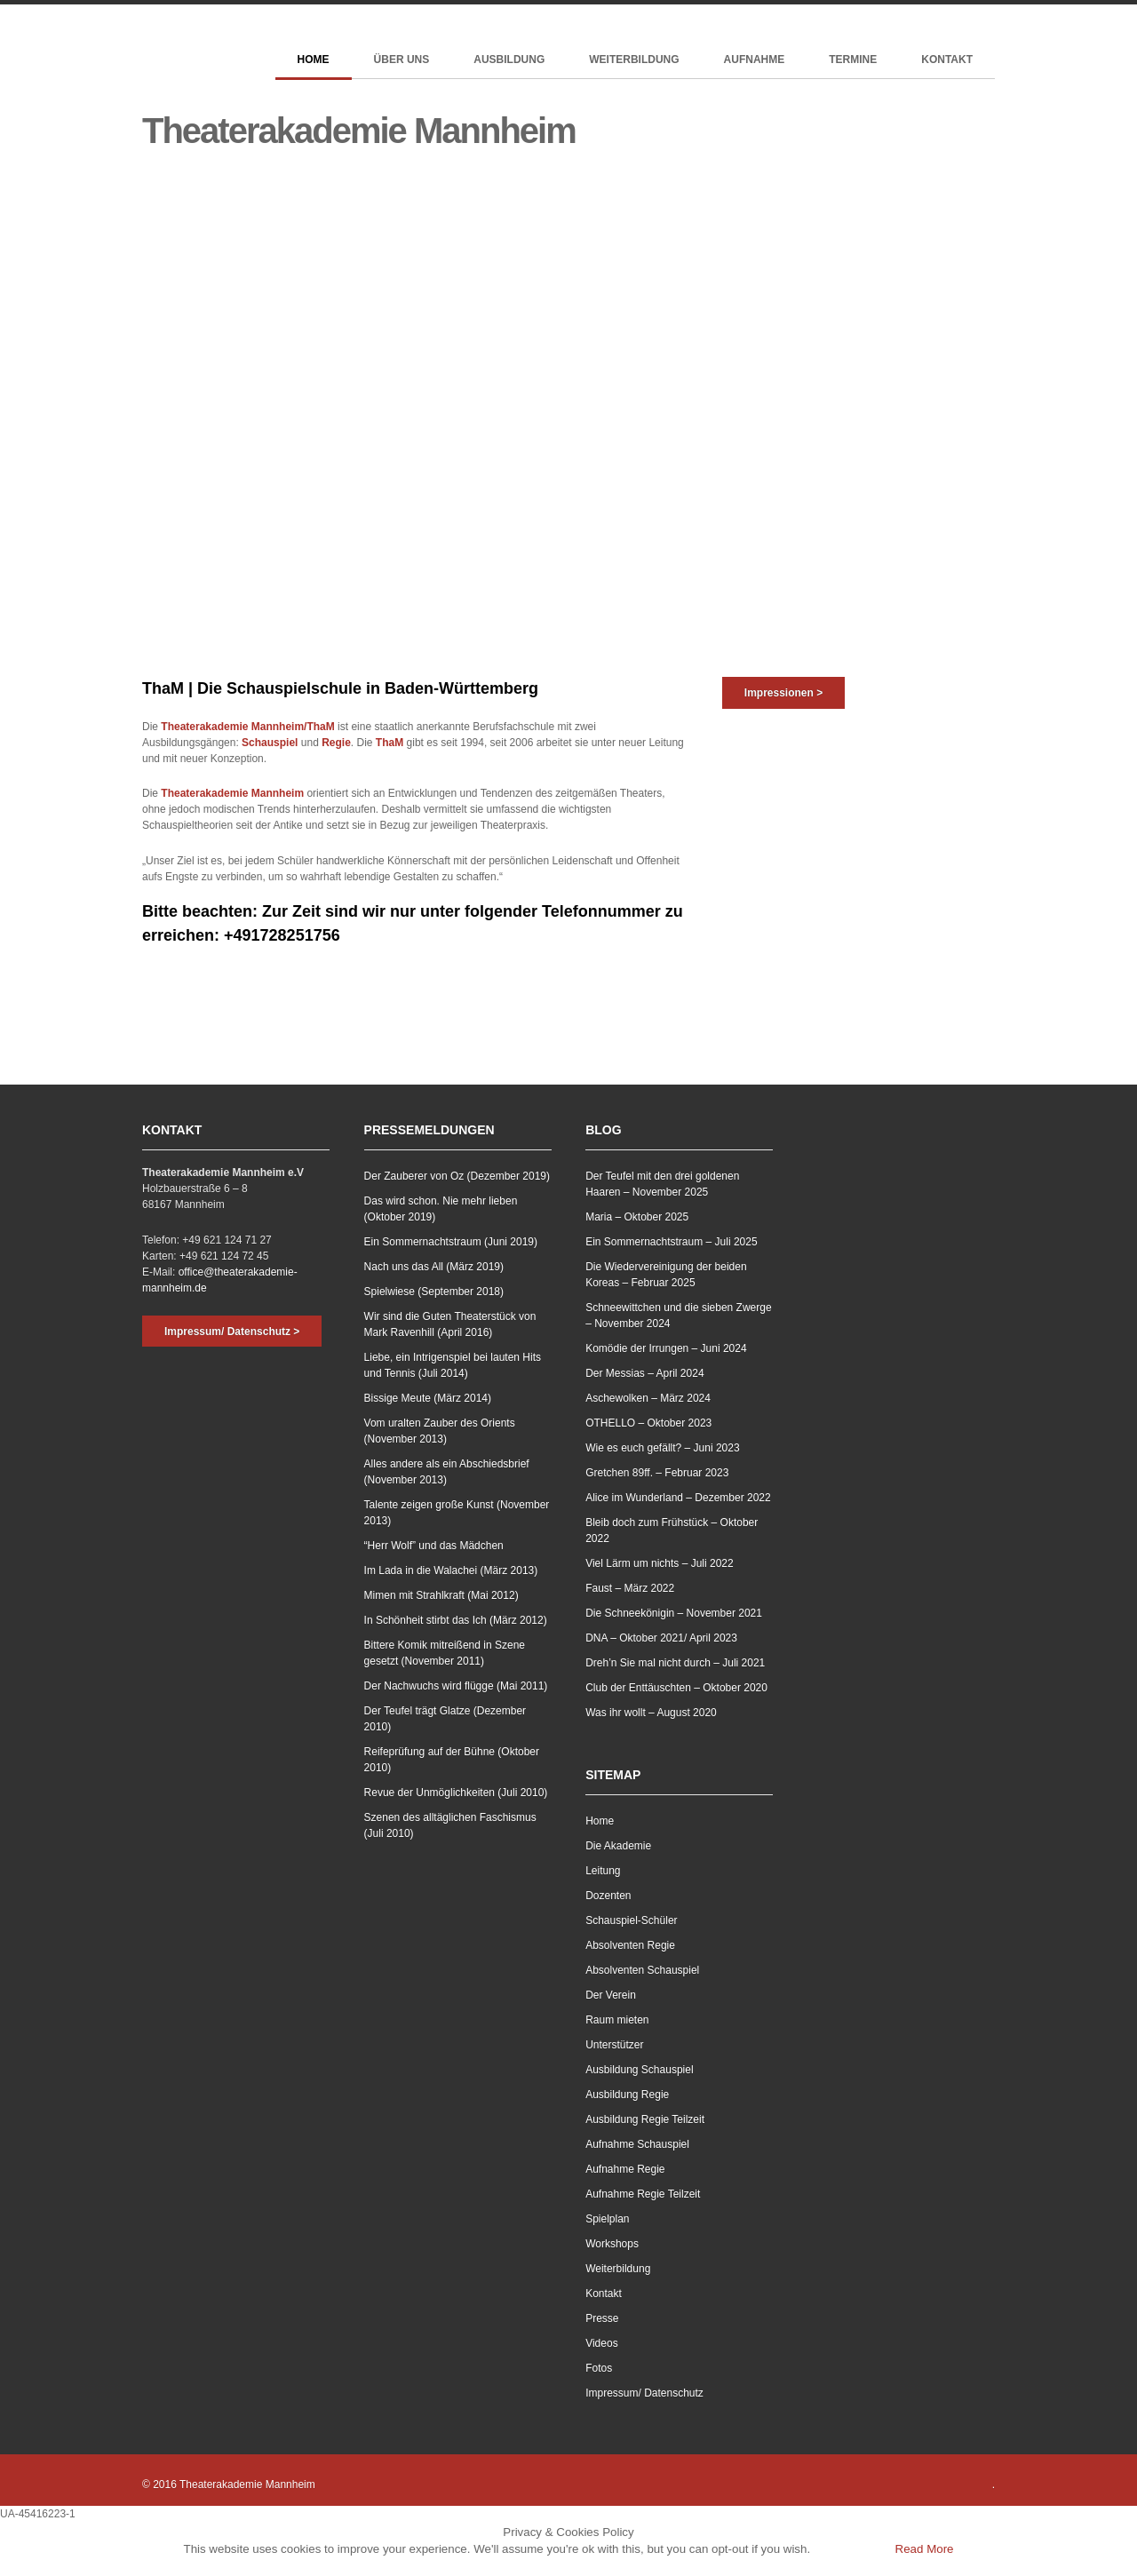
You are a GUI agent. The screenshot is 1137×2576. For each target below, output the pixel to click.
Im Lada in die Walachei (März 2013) (451, 1570)
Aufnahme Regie (624, 2169)
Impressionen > (783, 693)
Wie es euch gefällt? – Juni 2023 (662, 1448)
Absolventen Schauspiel (642, 1970)
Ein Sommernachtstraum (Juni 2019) (450, 1242)
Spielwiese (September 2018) (434, 1291)
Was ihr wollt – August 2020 (651, 1712)
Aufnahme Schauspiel (637, 2144)
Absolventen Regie (630, 1945)
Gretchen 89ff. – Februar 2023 (656, 1473)
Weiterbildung (634, 59)
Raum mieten (616, 2020)
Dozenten (608, 1895)
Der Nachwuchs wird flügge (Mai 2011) (456, 1686)
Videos (601, 2343)
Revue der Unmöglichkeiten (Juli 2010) (456, 1792)
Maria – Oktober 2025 (636, 1217)
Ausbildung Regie (627, 2094)
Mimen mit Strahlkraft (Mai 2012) (441, 1595)
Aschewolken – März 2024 (648, 1398)
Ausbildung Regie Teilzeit (644, 2119)
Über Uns (402, 59)
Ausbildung (509, 59)
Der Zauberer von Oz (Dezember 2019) (457, 1176)
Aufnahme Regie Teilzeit (642, 2194)
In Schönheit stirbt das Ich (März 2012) (455, 1620)
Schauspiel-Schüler (631, 1920)
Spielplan (607, 2219)
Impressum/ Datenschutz (644, 2393)
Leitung (602, 1870)
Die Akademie (618, 1846)
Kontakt (947, 59)
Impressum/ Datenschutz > (231, 1331)
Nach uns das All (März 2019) (434, 1266)
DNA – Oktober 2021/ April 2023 (661, 1638)
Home (314, 59)
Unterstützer (614, 2045)
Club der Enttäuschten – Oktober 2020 (676, 1688)
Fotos (598, 2368)
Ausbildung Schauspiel (639, 2069)
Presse (601, 2318)
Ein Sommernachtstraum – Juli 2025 (671, 1242)
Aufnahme (754, 59)
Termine (853, 59)
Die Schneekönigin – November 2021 (673, 1613)
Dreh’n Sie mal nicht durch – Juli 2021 (675, 1663)
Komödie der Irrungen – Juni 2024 (665, 1348)
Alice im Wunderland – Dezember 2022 (678, 1497)
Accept (851, 2549)
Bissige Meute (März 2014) (427, 1398)
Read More (924, 2549)
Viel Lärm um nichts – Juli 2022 (659, 1563)
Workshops (612, 2244)
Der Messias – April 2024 (644, 1373)
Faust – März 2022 (629, 1588)
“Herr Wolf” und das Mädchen (434, 1545)
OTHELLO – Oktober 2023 (648, 1423)
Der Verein (610, 1995)
